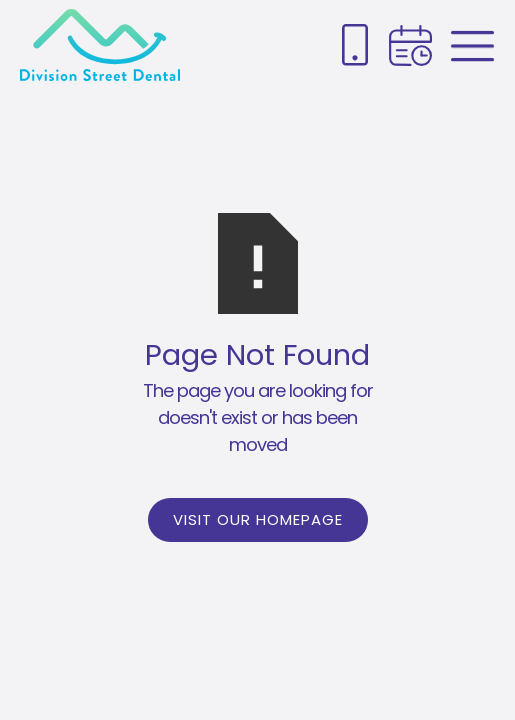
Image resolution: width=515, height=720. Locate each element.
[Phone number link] (355, 45)
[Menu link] (472, 46)
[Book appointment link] (410, 45)
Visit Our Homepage (258, 519)
